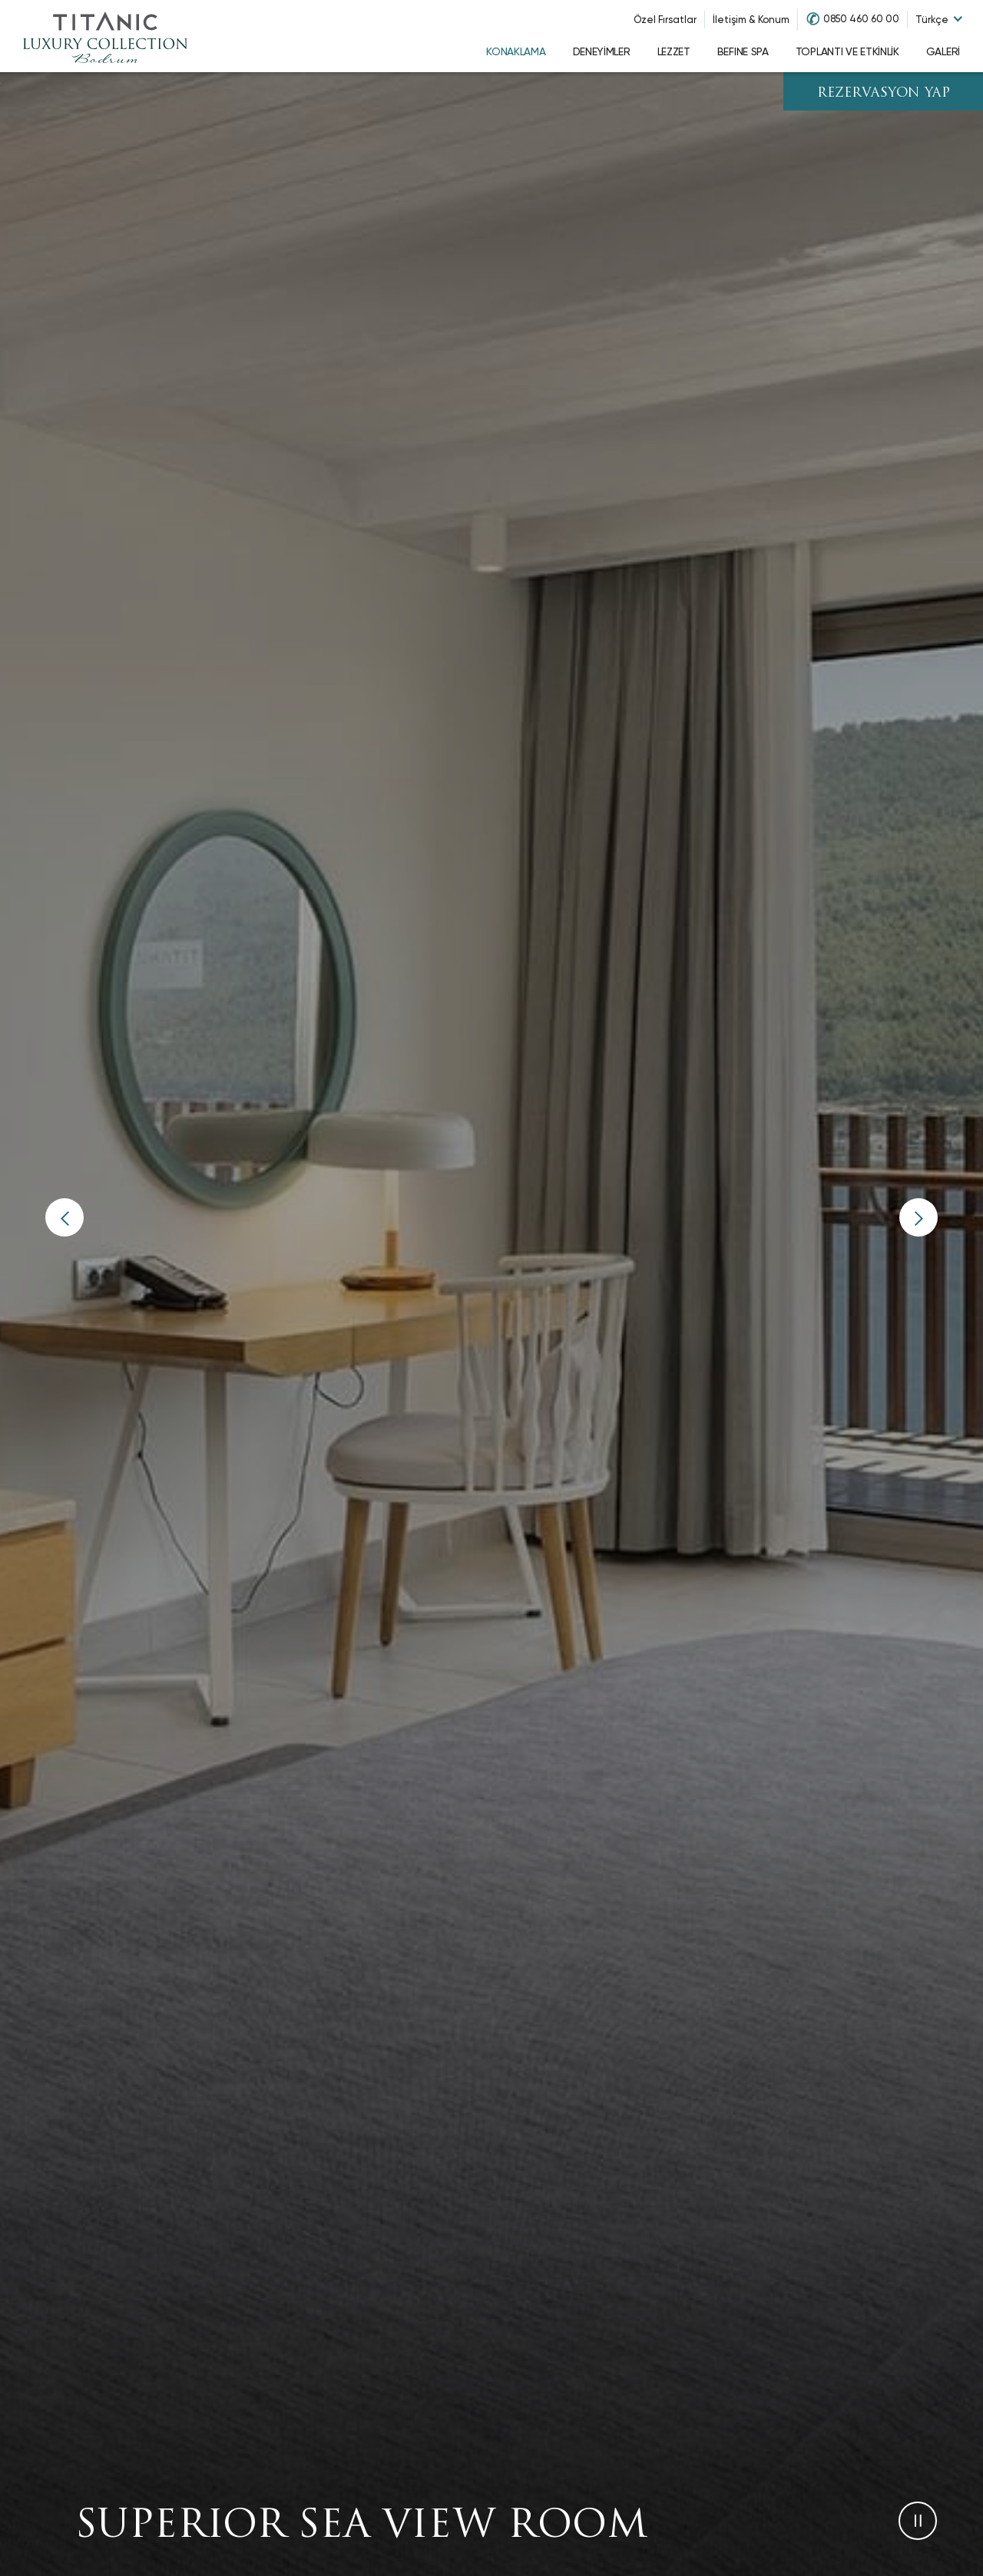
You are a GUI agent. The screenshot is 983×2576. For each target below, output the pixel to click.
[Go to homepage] (105, 36)
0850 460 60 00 (861, 19)
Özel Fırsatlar (665, 19)
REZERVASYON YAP (883, 93)
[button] (64, 1217)
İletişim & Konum (751, 19)
